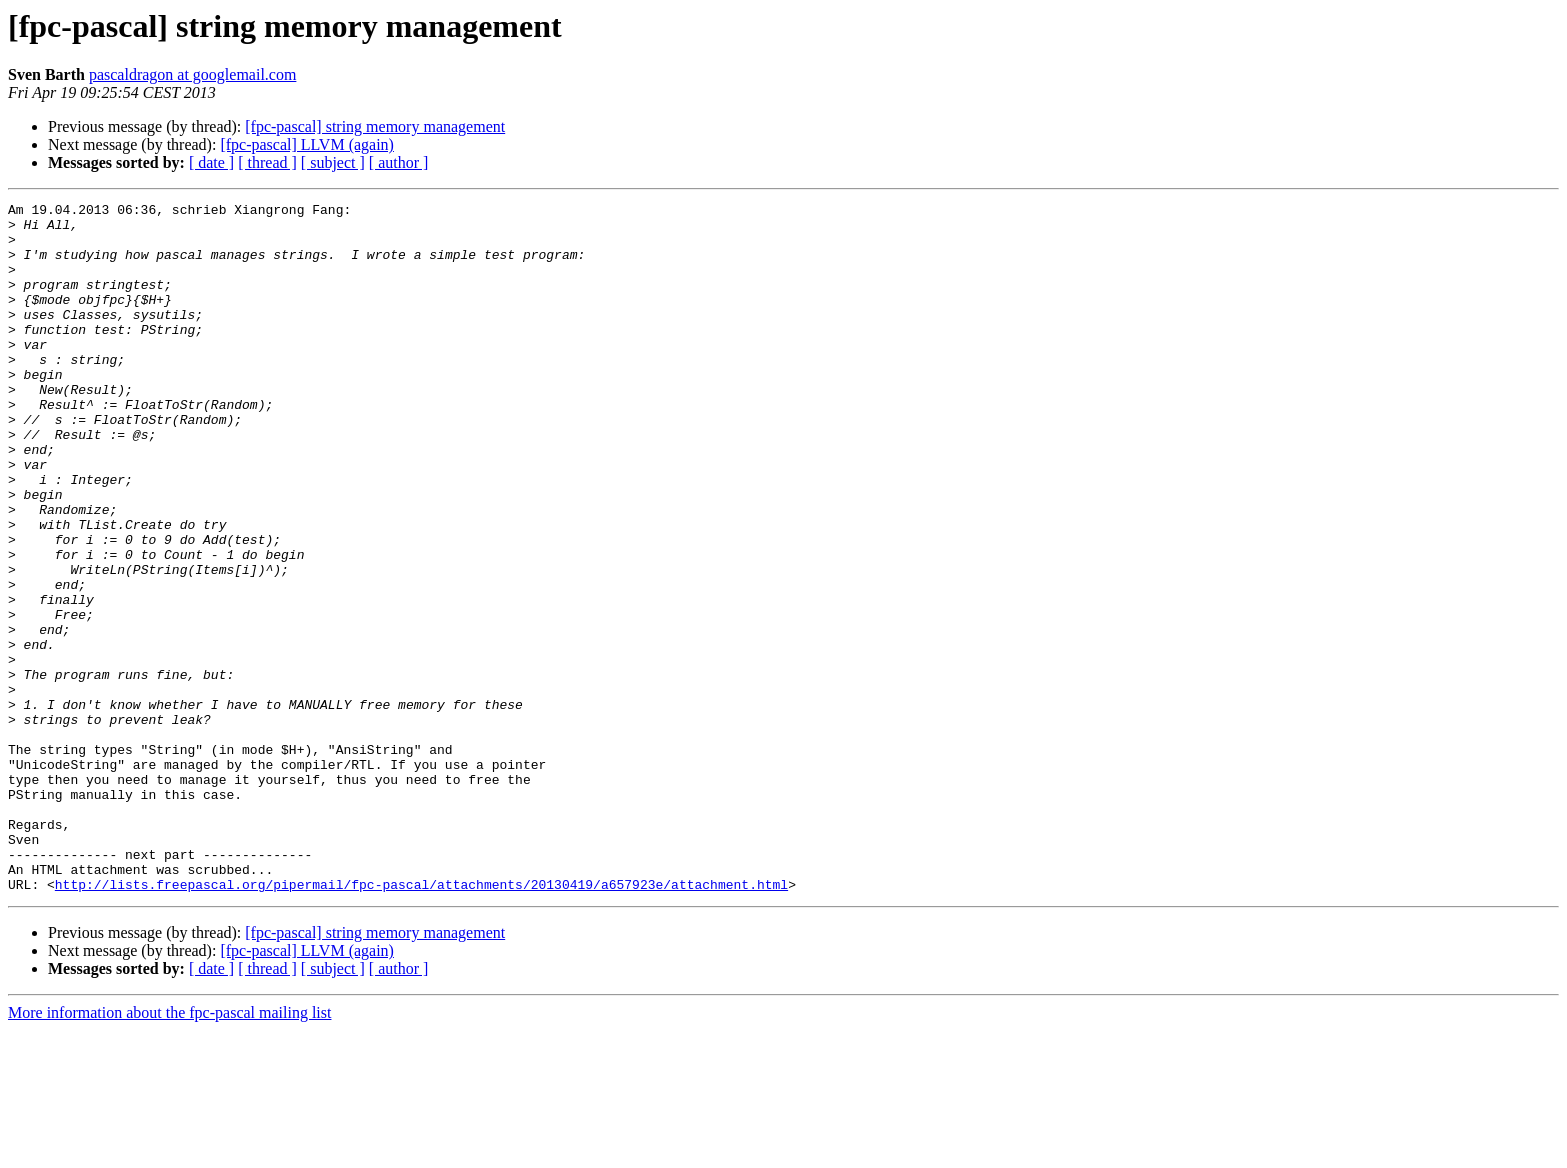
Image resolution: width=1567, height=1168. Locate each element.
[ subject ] (333, 162)
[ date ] (211, 162)
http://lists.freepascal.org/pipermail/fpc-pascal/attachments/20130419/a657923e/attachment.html (421, 1022)
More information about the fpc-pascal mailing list (169, 1150)
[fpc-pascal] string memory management (375, 126)
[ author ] (399, 162)
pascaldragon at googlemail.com (192, 74)
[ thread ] (267, 162)
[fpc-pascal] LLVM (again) (307, 144)
